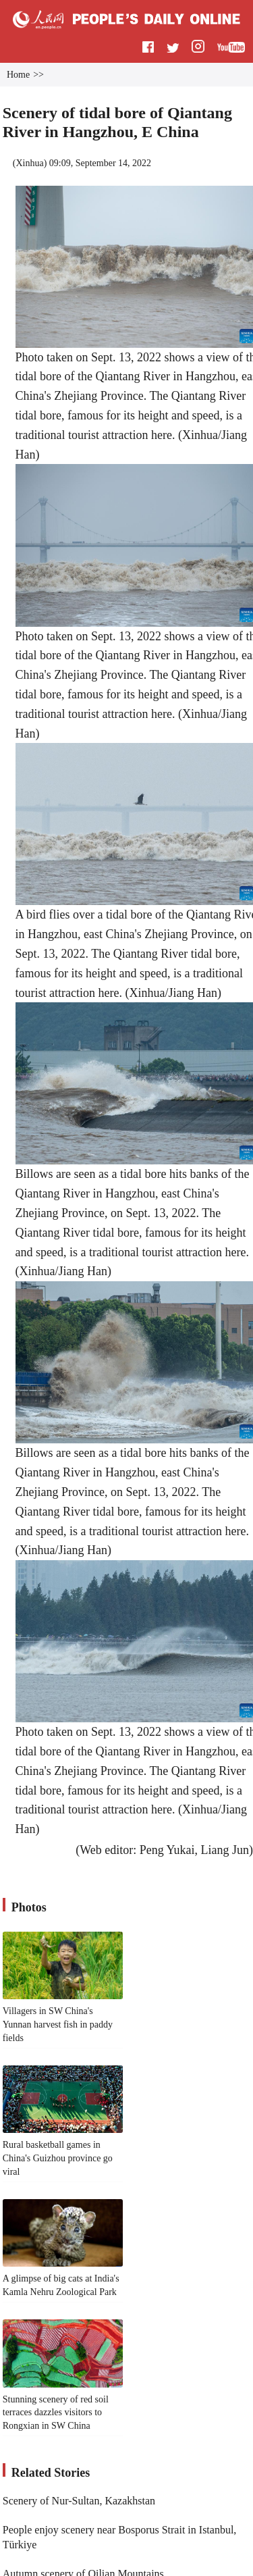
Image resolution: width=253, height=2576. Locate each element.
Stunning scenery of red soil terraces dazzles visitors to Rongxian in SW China (56, 2412)
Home (18, 75)
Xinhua (29, 163)
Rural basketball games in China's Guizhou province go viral (58, 2158)
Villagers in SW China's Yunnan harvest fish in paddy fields (58, 2024)
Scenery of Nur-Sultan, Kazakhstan (79, 2500)
